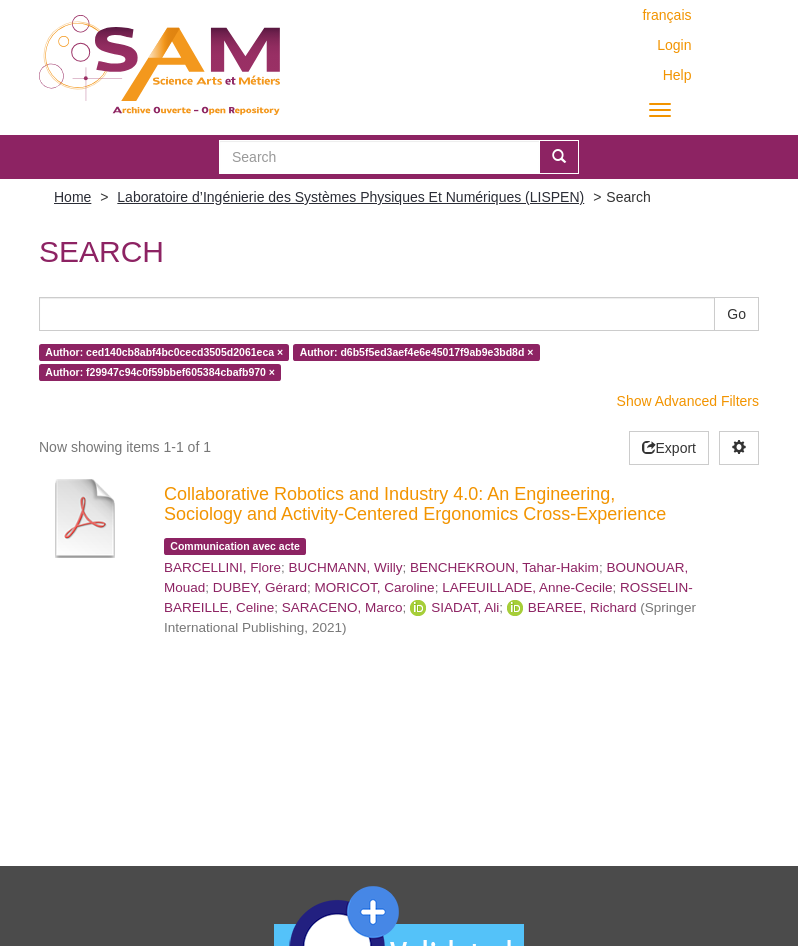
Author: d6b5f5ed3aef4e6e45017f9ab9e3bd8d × (417, 352)
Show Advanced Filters (688, 401)
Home (72, 197)
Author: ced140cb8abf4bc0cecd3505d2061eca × (164, 352)
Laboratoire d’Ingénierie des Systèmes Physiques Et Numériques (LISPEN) (350, 197)
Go (736, 314)
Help (677, 75)
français (666, 15)
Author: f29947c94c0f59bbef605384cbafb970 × (160, 372)
